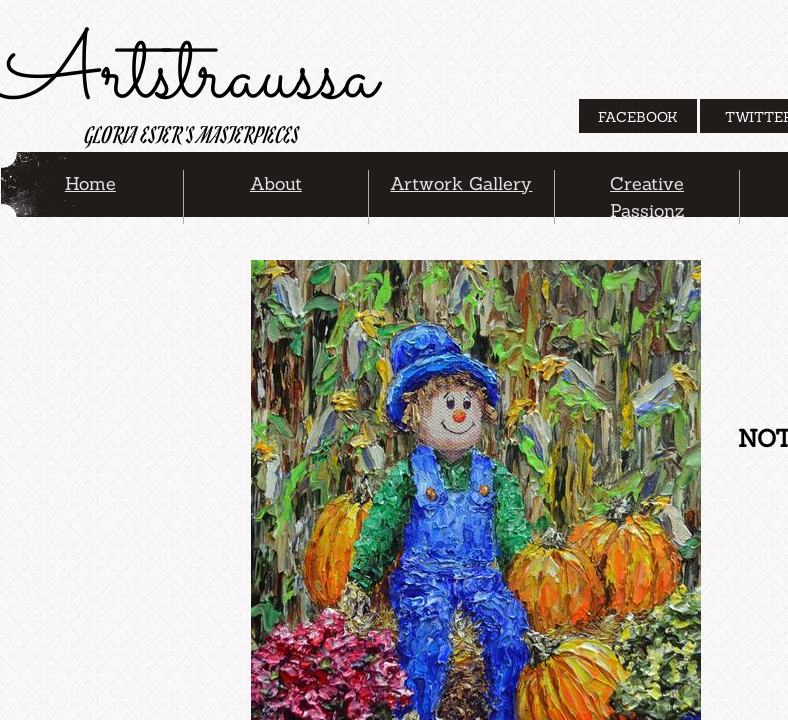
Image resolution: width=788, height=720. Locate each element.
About (276, 183)
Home (90, 183)
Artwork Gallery (461, 183)
